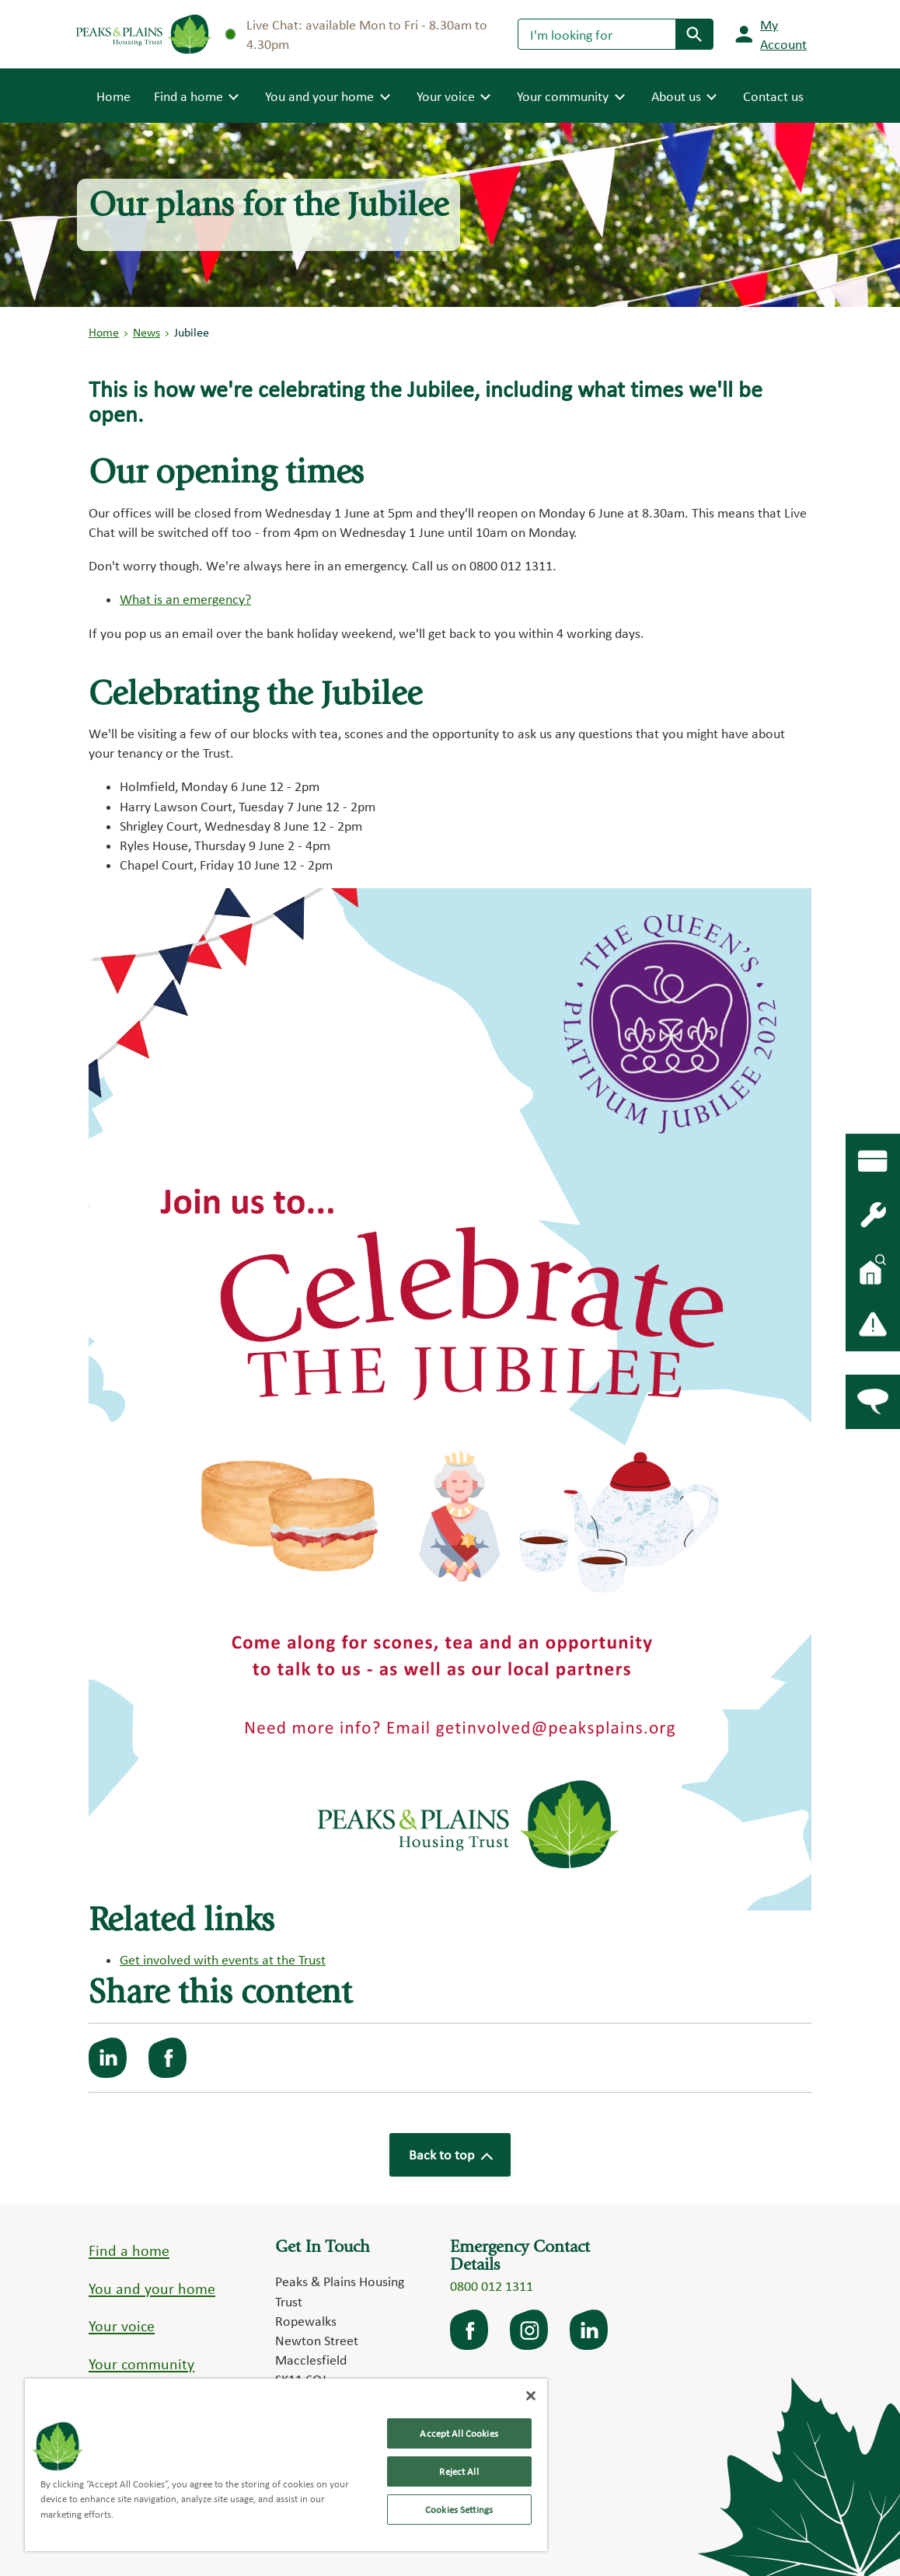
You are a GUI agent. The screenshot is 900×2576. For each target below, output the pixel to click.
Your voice (122, 2325)
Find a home (129, 2250)
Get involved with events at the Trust (223, 1959)
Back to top (450, 2154)
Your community (141, 2363)
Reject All (458, 2471)
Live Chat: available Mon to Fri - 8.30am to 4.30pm (356, 34)
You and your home (152, 2288)
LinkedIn (590, 2329)
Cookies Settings (459, 2510)
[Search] (596, 34)
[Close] (530, 2395)
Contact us (773, 96)
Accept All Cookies (458, 2433)
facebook (470, 2329)
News (146, 332)
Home (113, 94)
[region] (286, 2465)
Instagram (530, 2329)
